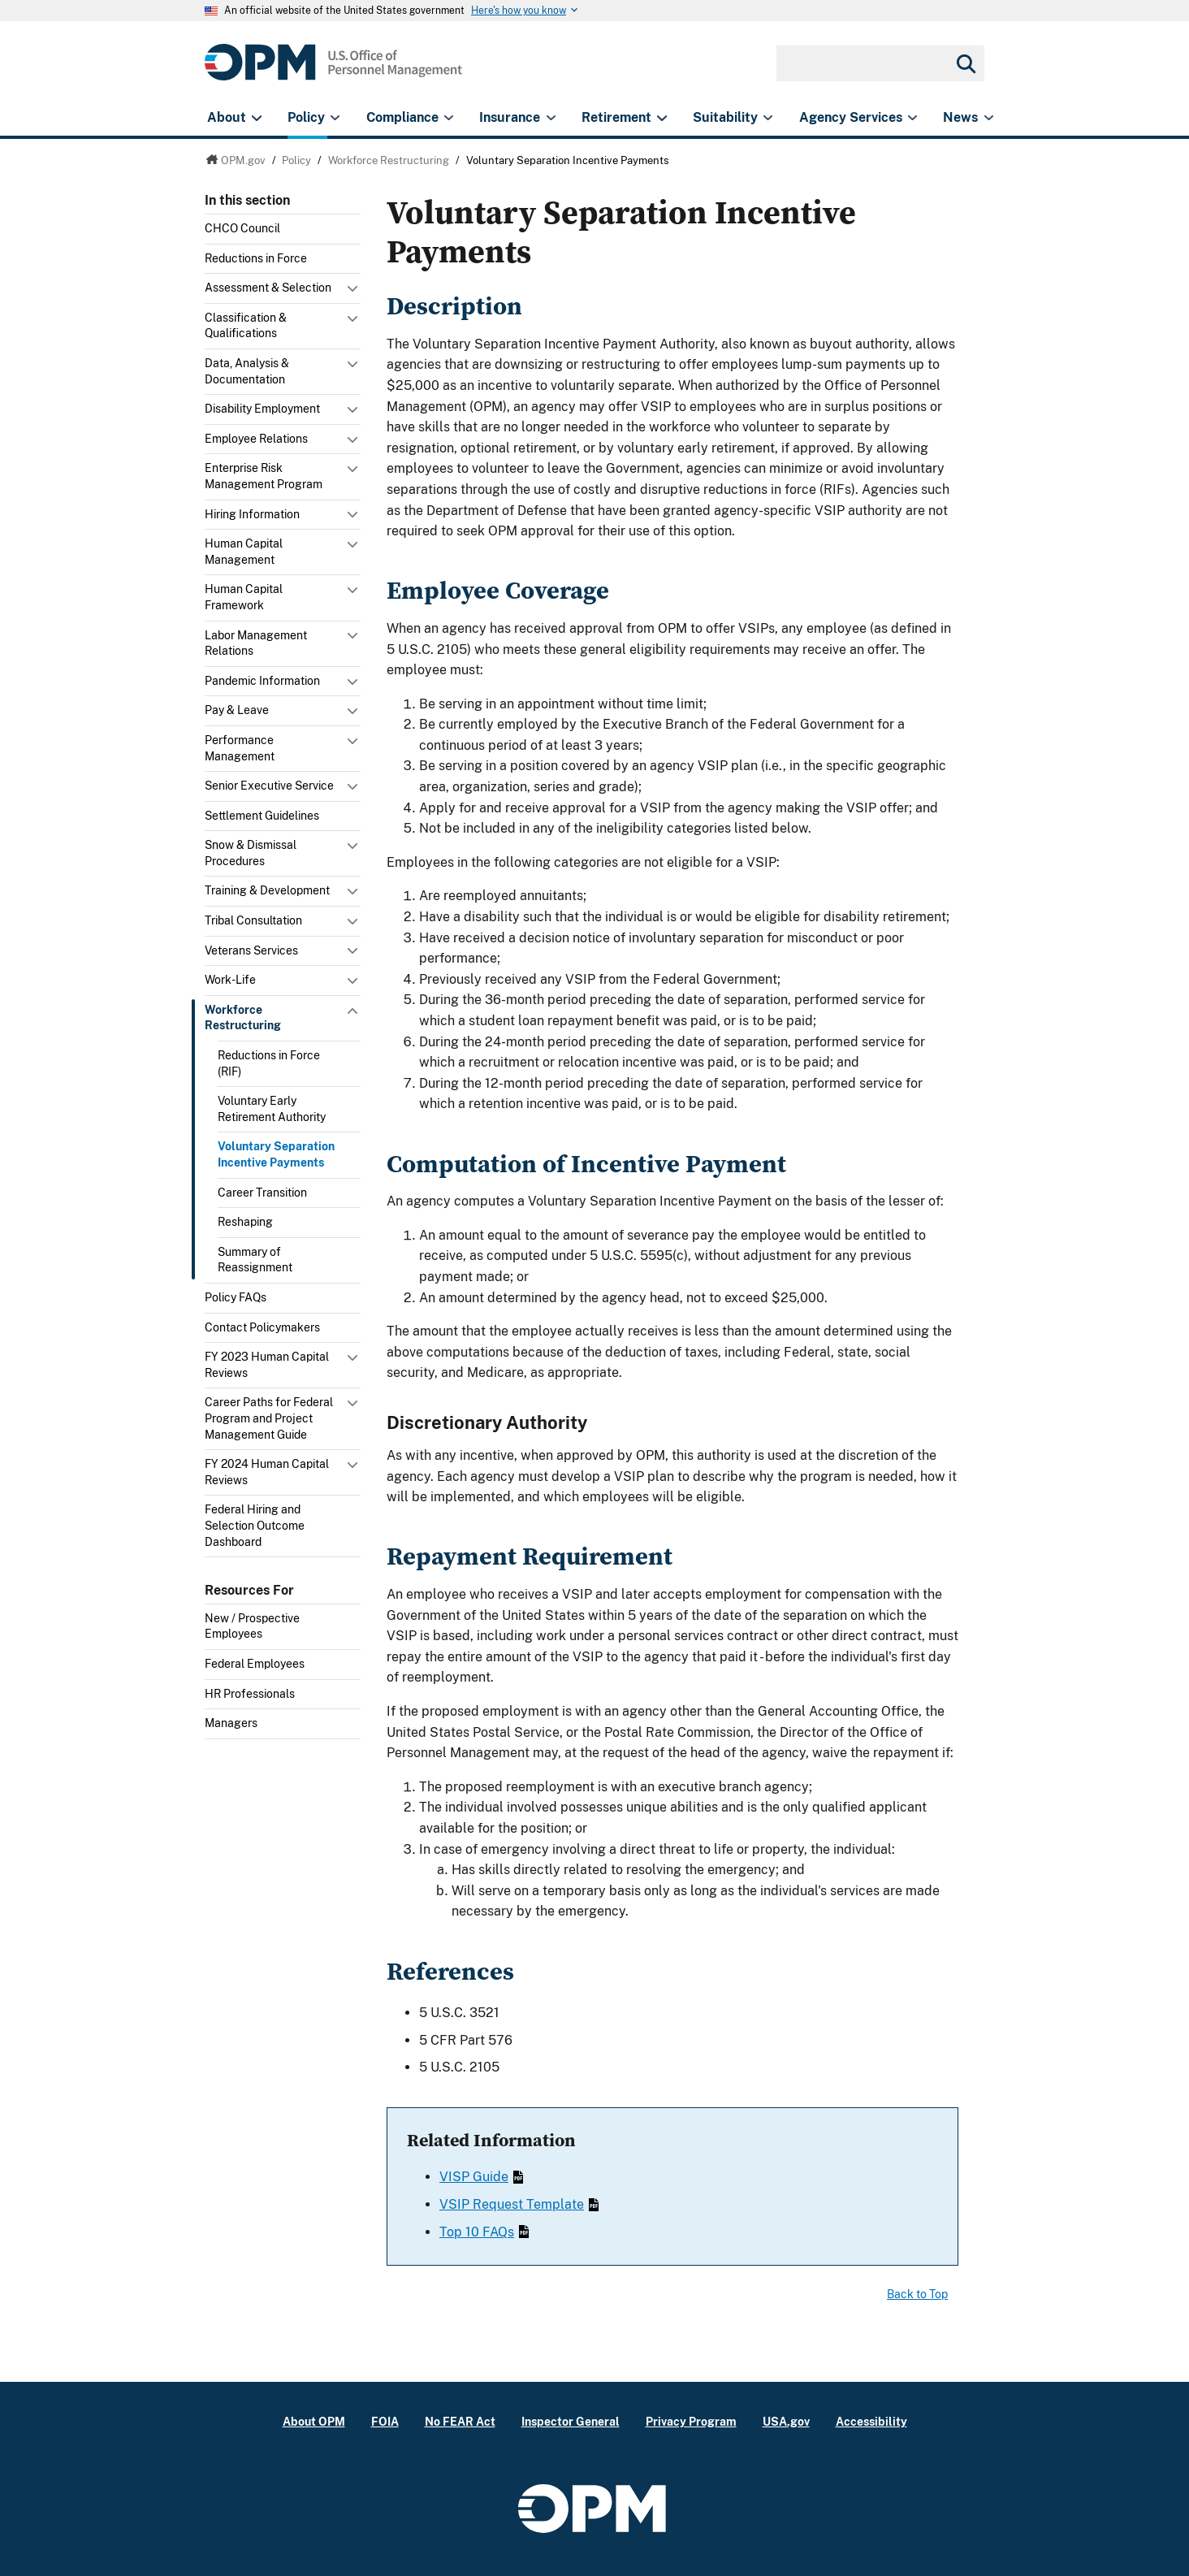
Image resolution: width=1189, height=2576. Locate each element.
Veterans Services (251, 950)
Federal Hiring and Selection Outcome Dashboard (255, 1525)
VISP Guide (481, 2176)
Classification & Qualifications (246, 325)
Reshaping (245, 1221)
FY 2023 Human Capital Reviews (267, 1364)
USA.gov (786, 2421)
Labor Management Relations (256, 643)
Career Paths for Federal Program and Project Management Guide (269, 1418)
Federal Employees (255, 1663)
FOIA (385, 2421)
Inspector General (570, 2421)
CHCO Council (242, 228)
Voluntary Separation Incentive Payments (276, 1154)
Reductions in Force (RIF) (269, 1063)
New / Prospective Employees (252, 1626)
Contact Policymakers (262, 1327)
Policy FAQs (235, 1297)
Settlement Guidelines (262, 815)
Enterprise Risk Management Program (263, 476)
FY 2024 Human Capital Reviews (267, 1472)
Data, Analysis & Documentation (247, 371)
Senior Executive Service (269, 785)
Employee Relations (256, 438)
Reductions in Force (256, 258)
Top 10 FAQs (484, 2232)
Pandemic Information (262, 680)
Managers (231, 1723)
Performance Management (240, 748)
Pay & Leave (237, 710)
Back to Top (917, 2294)
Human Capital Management (244, 551)
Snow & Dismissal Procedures (250, 853)
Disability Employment (262, 408)
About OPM (314, 2421)
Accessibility (871, 2421)
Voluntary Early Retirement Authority (272, 1108)
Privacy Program (691, 2421)
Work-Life (230, 979)
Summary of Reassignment (255, 1260)
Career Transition (262, 1192)
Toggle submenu (354, 292)
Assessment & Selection (268, 287)
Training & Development (267, 890)
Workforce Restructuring (243, 1018)
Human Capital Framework (244, 597)
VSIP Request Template (519, 2204)
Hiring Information (252, 514)
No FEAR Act (460, 2421)
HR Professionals (250, 1693)
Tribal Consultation (253, 920)
